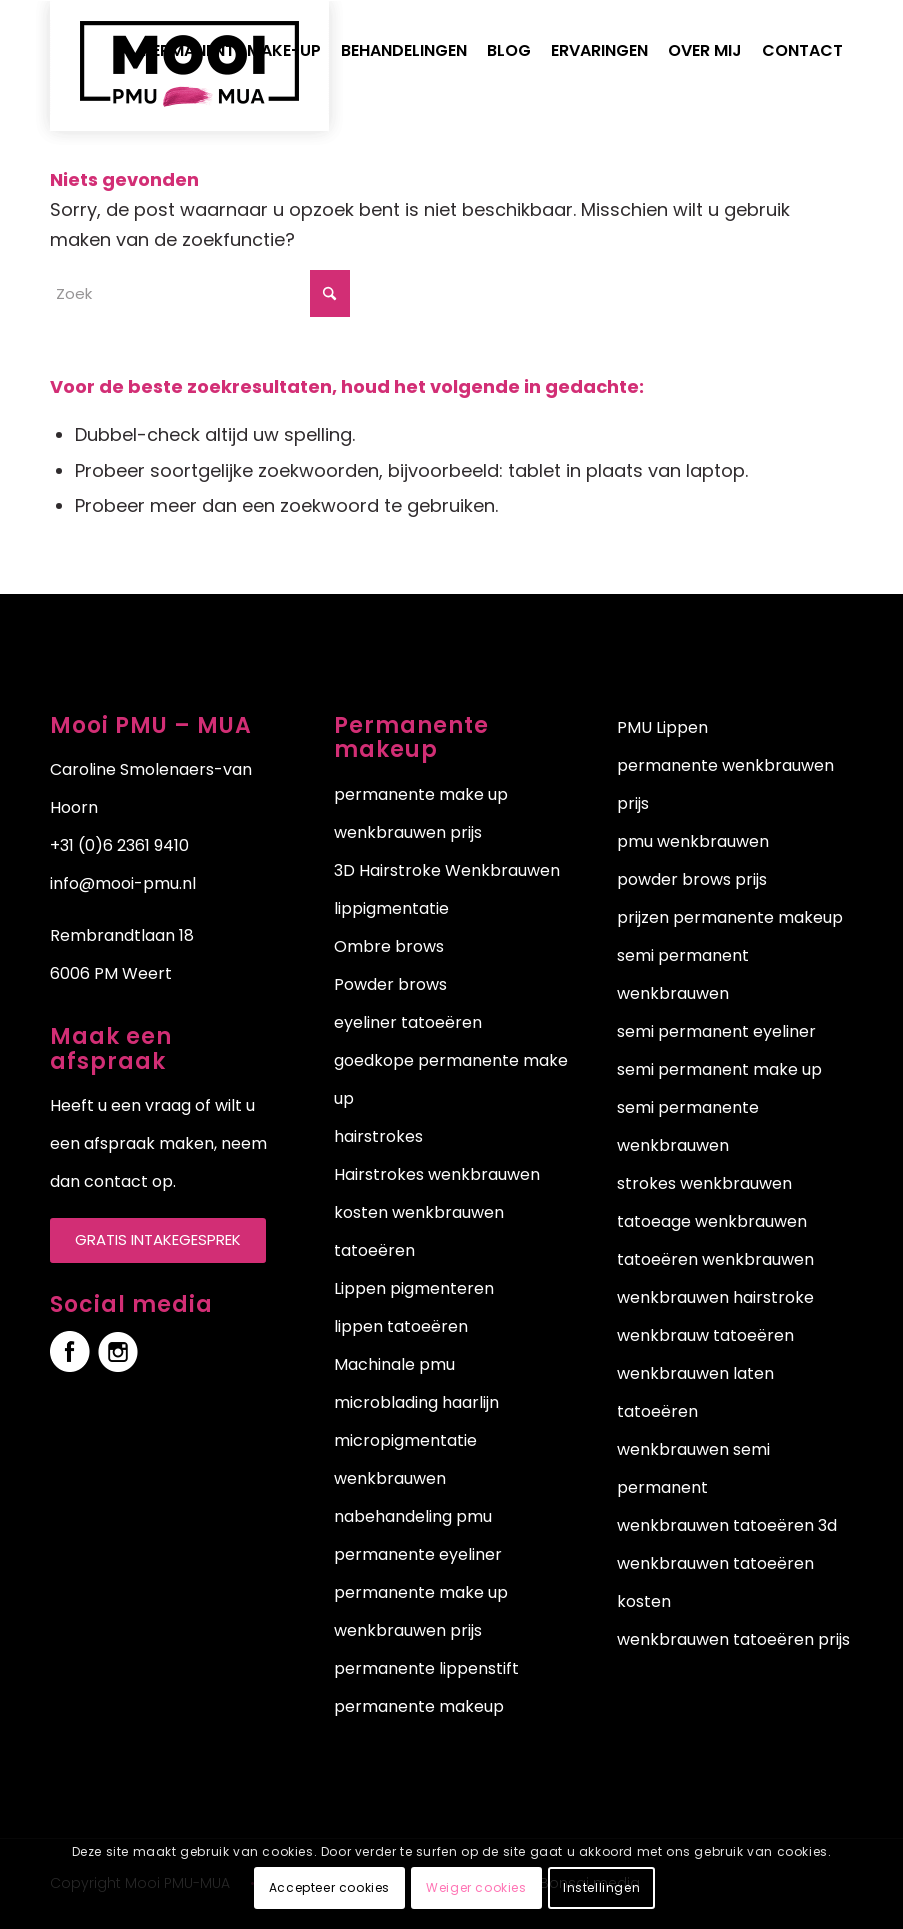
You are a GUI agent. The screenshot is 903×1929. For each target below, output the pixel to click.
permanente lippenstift (426, 1668)
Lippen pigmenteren (414, 1288)
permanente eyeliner (418, 1554)
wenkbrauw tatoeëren (705, 1335)
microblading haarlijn (416, 1402)
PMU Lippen (662, 727)
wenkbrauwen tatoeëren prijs (733, 1639)
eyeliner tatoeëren (408, 1022)
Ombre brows (389, 946)
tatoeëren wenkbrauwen (715, 1259)
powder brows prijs (692, 879)
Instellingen (601, 1887)
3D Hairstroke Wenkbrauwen (447, 870)
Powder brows (390, 984)
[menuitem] (231, 51)
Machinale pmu (394, 1364)
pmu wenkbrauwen (693, 841)
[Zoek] (200, 293)
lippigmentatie (391, 908)
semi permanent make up (719, 1069)
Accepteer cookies (329, 1887)
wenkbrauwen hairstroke (715, 1297)
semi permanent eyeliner (716, 1031)
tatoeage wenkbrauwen (712, 1221)
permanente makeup (419, 1706)
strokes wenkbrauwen (704, 1183)
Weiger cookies (476, 1887)
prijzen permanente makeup (730, 917)
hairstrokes (378, 1136)
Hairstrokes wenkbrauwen (437, 1174)
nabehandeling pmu (413, 1516)
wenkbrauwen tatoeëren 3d (727, 1525)
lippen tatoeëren (401, 1326)
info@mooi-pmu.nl (123, 883)
